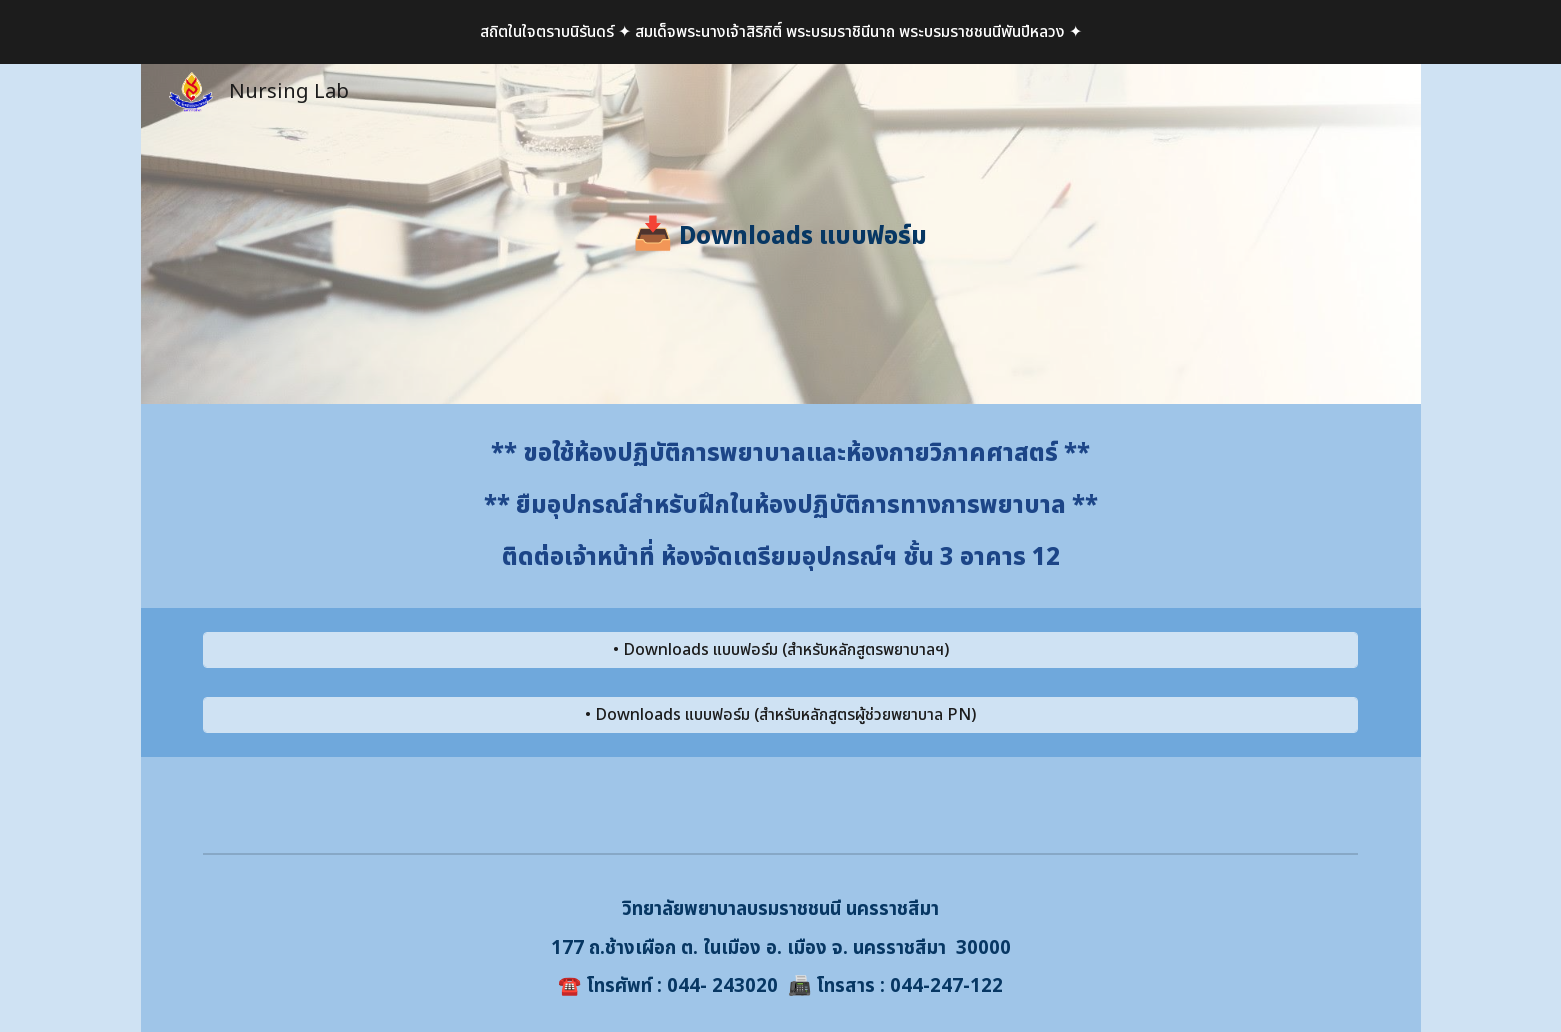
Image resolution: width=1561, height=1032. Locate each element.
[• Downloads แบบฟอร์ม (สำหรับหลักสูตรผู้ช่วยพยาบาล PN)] (780, 715)
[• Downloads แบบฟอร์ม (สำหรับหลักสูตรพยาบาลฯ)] (780, 650)
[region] (780, 32)
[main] (781, 234)
